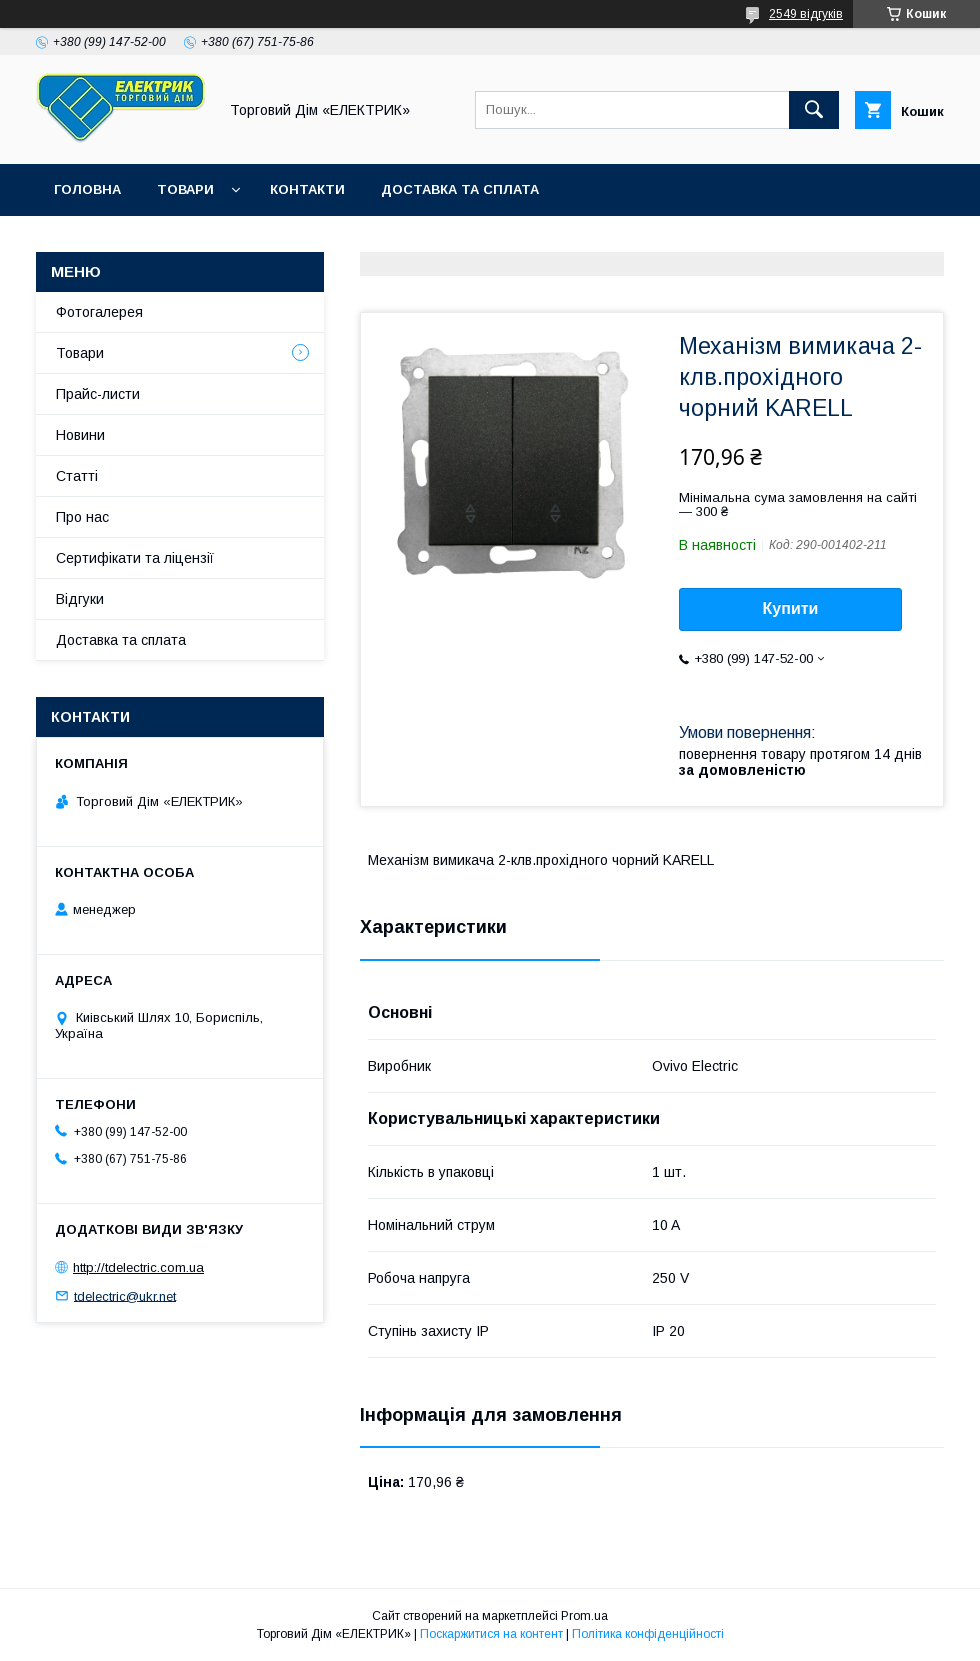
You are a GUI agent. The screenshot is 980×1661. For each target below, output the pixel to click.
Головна (87, 189)
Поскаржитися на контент (491, 1634)
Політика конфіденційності (648, 1634)
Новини (80, 435)
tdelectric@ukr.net (125, 1295)
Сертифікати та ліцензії (135, 558)
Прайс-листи (98, 394)
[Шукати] (814, 110)
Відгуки (80, 599)
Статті (77, 476)
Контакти (307, 189)
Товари (185, 189)
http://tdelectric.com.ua (138, 1267)
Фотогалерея (99, 312)
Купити (791, 608)
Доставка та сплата (460, 189)
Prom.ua (584, 1616)
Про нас (82, 517)
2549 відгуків (806, 14)
